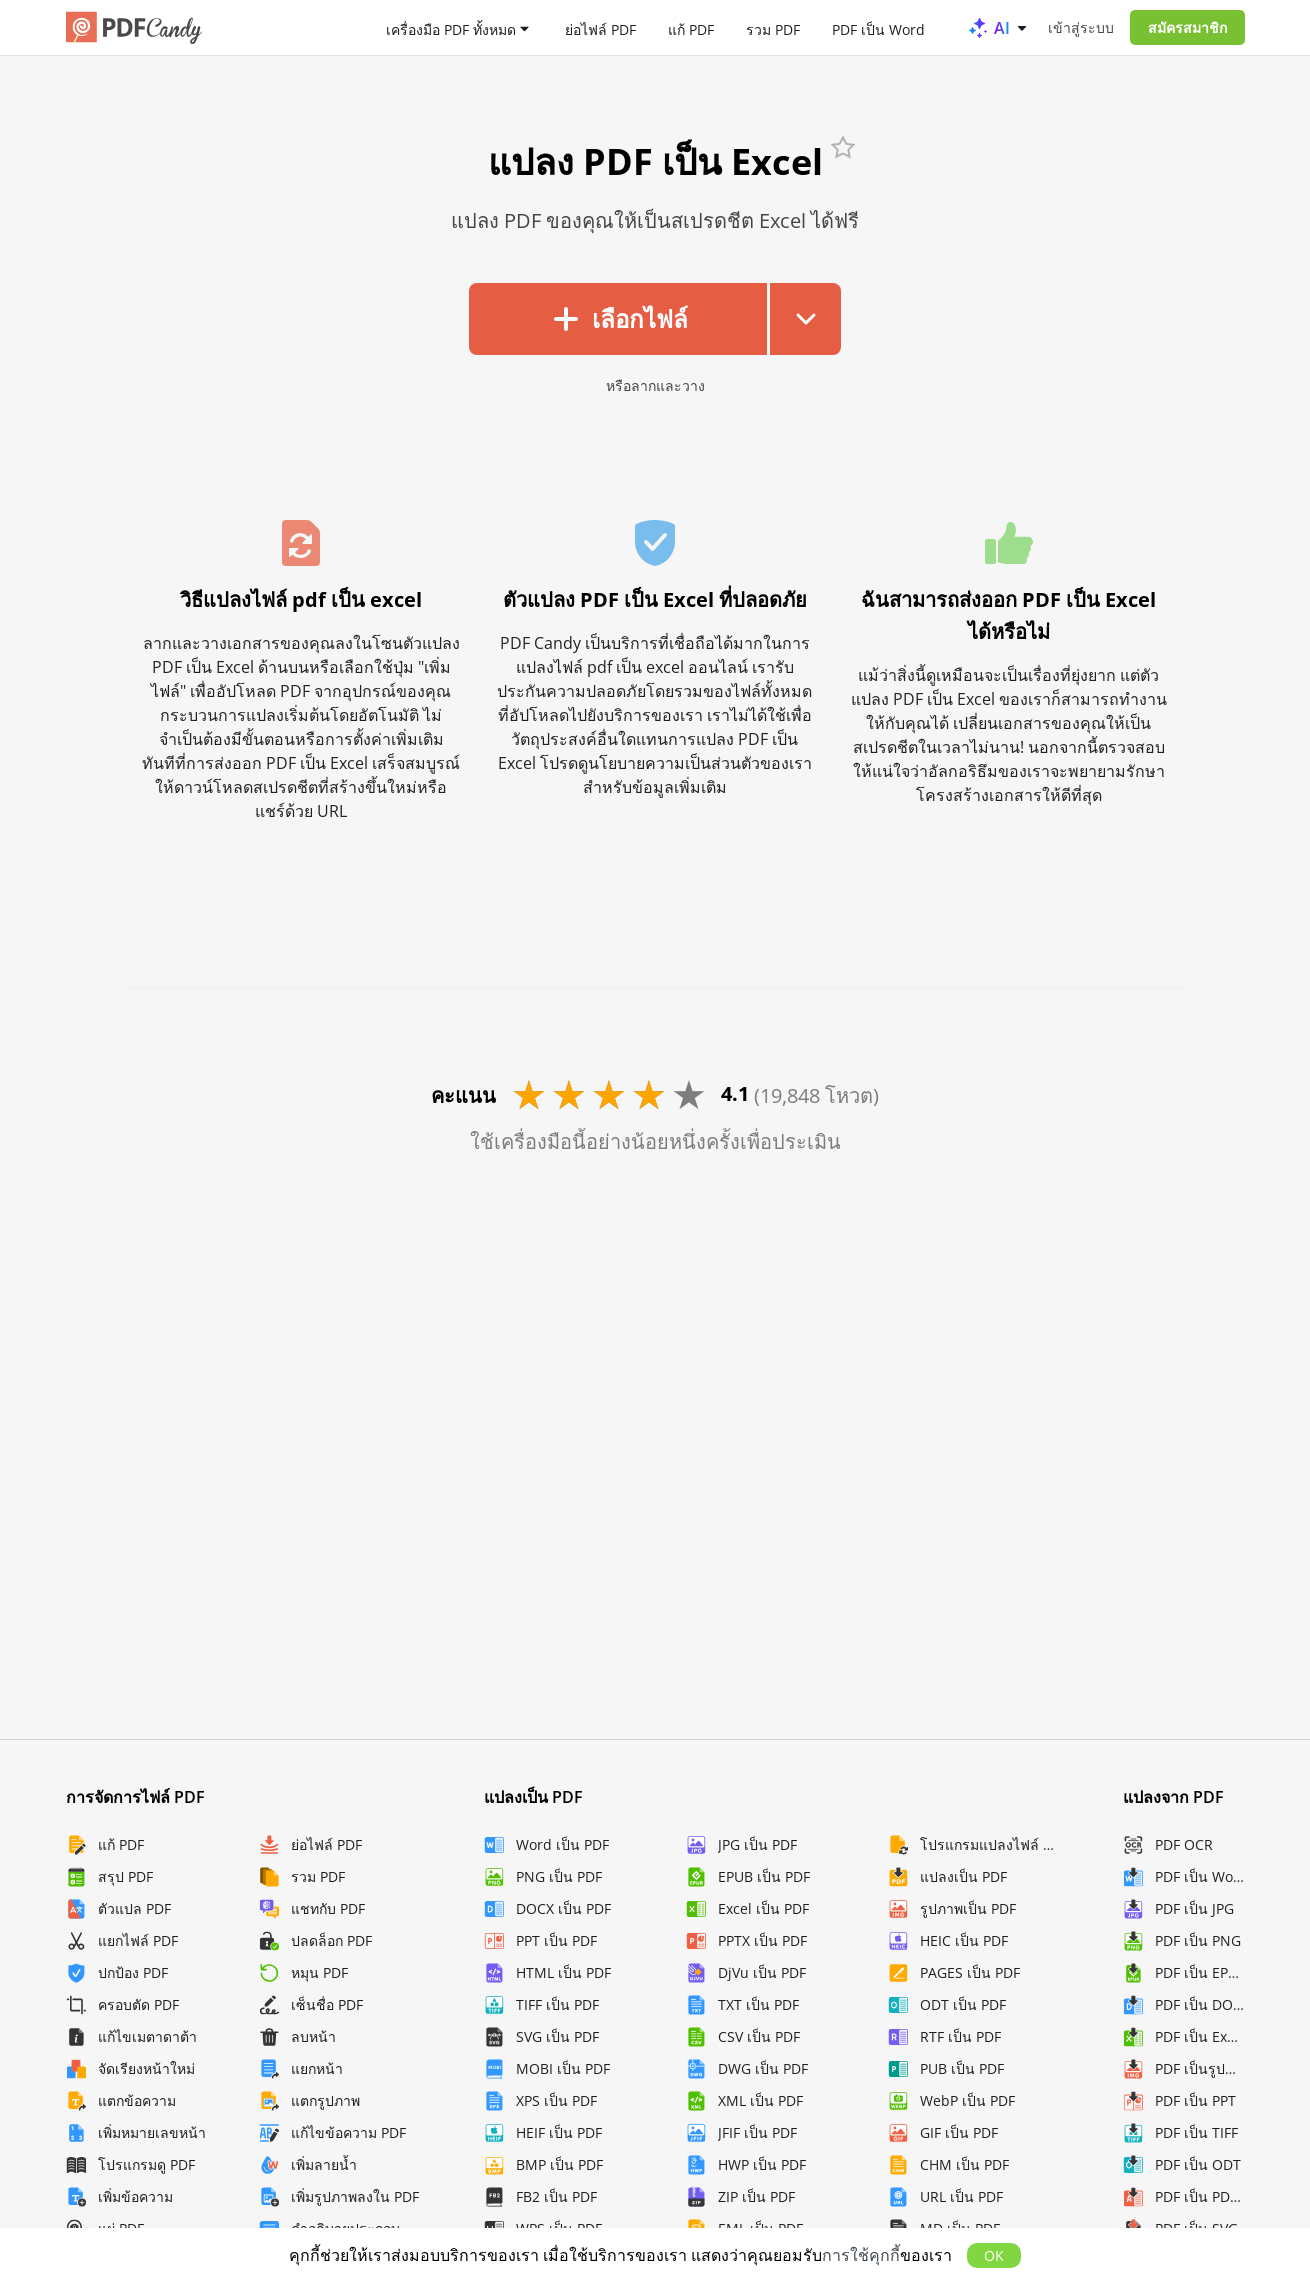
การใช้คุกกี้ (861, 2255)
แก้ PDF (691, 28)
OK (994, 2255)
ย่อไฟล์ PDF (600, 28)
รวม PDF (773, 28)
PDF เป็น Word (878, 28)
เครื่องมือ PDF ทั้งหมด (451, 28)
